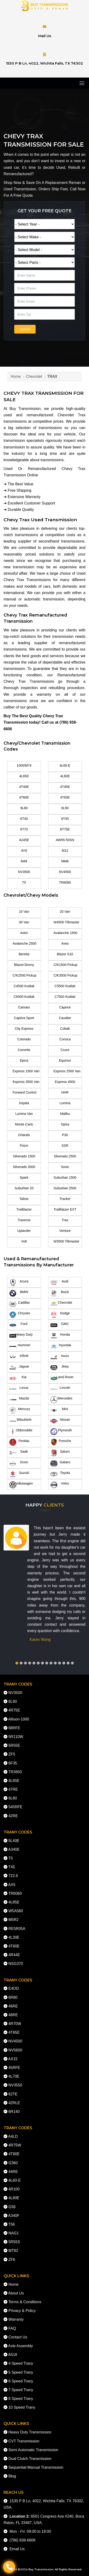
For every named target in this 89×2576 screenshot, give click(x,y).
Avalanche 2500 (24, 943)
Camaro (24, 1007)
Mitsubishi (20, 1421)
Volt (24, 1241)
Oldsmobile (20, 1431)
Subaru (60, 1463)
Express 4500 (65, 1082)
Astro (24, 933)
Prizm (24, 1145)
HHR (65, 1092)
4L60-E (65, 765)
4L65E (24, 776)
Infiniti (18, 1357)
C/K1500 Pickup (65, 965)
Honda (60, 1335)
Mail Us (44, 36)
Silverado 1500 (24, 1156)
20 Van (65, 911)
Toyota (60, 1474)
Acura (18, 1282)
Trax (65, 1220)
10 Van (24, 911)
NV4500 (65, 872)
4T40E (24, 787)
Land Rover (62, 1378)
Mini (59, 1410)
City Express (24, 1028)
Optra (65, 1124)
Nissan (60, 1421)
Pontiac (19, 1442)
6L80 (24, 808)
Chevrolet (34, 376)
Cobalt (65, 1028)
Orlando (24, 1135)
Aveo (65, 943)
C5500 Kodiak (65, 986)
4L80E (65, 776)
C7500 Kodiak (65, 997)
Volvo (59, 1484)
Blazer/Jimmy (24, 965)
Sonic (65, 1167)
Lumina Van (24, 1114)
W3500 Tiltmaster (67, 1241)
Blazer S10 (65, 954)
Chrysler (19, 1314)
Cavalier (65, 1018)
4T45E (65, 787)
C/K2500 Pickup (24, 975)
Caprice (65, 1007)
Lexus (18, 1389)
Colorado (24, 1039)
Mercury (19, 1410)
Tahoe (23, 1199)
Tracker (64, 1199)
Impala (24, 1103)
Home (16, 376)
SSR (64, 1145)
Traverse (24, 1220)
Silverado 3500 (24, 1167)
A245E (24, 840)
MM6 (65, 861)
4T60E (24, 797)
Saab (18, 1452)
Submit (25, 329)
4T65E (65, 797)
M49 (24, 861)
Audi (59, 1282)
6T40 (24, 819)
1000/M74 (24, 765)
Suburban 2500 (65, 1188)
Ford (18, 1325)
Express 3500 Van (26, 1082)
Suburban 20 (23, 1188)
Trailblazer (24, 1209)
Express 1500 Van (26, 1071)
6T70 (24, 829)
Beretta (24, 954)
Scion (18, 1463)
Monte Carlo (24, 1124)
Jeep (59, 1367)
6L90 (65, 808)
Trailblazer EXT (65, 1209)
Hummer (19, 1346)
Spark (24, 1177)
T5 (24, 882)
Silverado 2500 (65, 1156)
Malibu (65, 1114)
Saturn (60, 1452)
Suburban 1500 (65, 1177)
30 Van (24, 922)
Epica (24, 1060)
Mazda (19, 1399)
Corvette (24, 1050)
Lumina (65, 1103)
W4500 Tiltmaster (67, 922)
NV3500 (24, 872)
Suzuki (19, 1474)
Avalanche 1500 (65, 933)
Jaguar (19, 1367)
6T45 (65, 819)
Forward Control (24, 1092)
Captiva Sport (24, 1018)
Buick (59, 1293)
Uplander (24, 1231)
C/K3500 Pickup (65, 975)
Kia (17, 1378)
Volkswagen (21, 1484)
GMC (59, 1325)
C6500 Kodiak (24, 997)
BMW (18, 1293)
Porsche (60, 1442)
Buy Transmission (40, 2569)
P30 (65, 1135)
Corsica (64, 1039)
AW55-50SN (65, 840)
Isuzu (59, 1357)
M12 (65, 850)
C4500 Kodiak (24, 986)
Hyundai (60, 1346)
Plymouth (61, 1431)
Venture (65, 1231)
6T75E (65, 829)
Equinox (65, 1060)
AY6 (24, 850)
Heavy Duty (21, 1335)
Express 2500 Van (67, 1071)
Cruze (65, 1050)
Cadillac (19, 1304)
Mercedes (61, 1399)
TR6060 (65, 882)
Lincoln (60, 1389)
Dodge (60, 1314)
